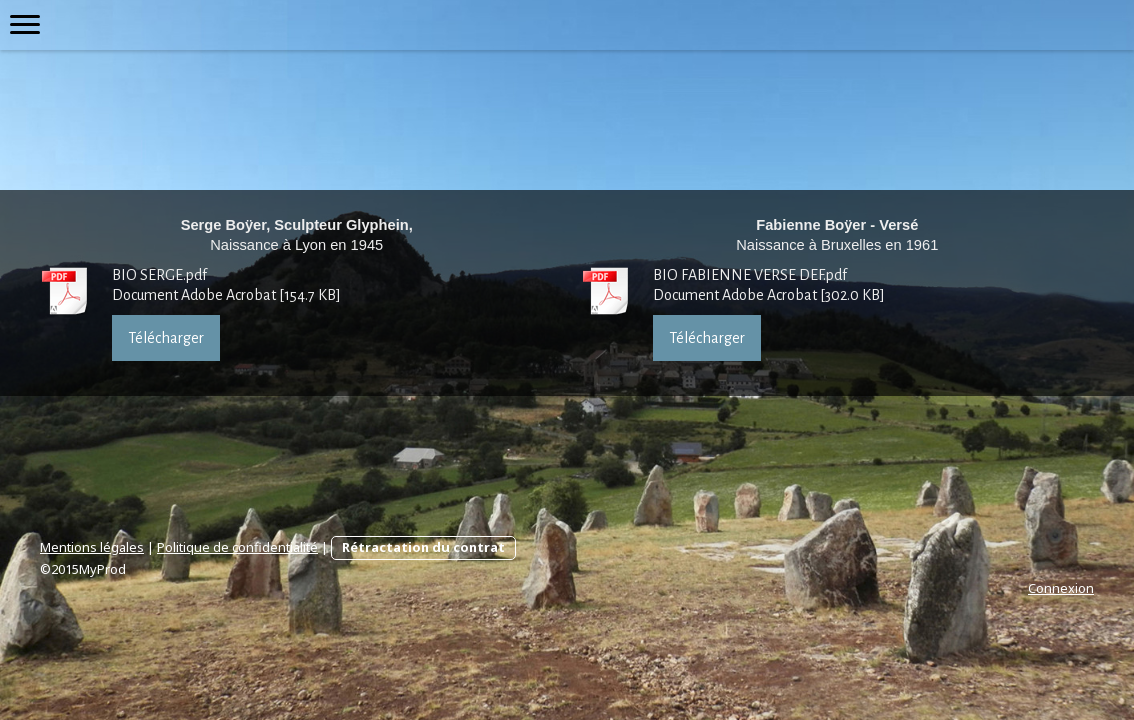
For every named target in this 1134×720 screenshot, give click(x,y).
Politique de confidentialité (237, 547)
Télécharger (166, 338)
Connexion (1061, 588)
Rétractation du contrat (423, 547)
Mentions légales (92, 547)
